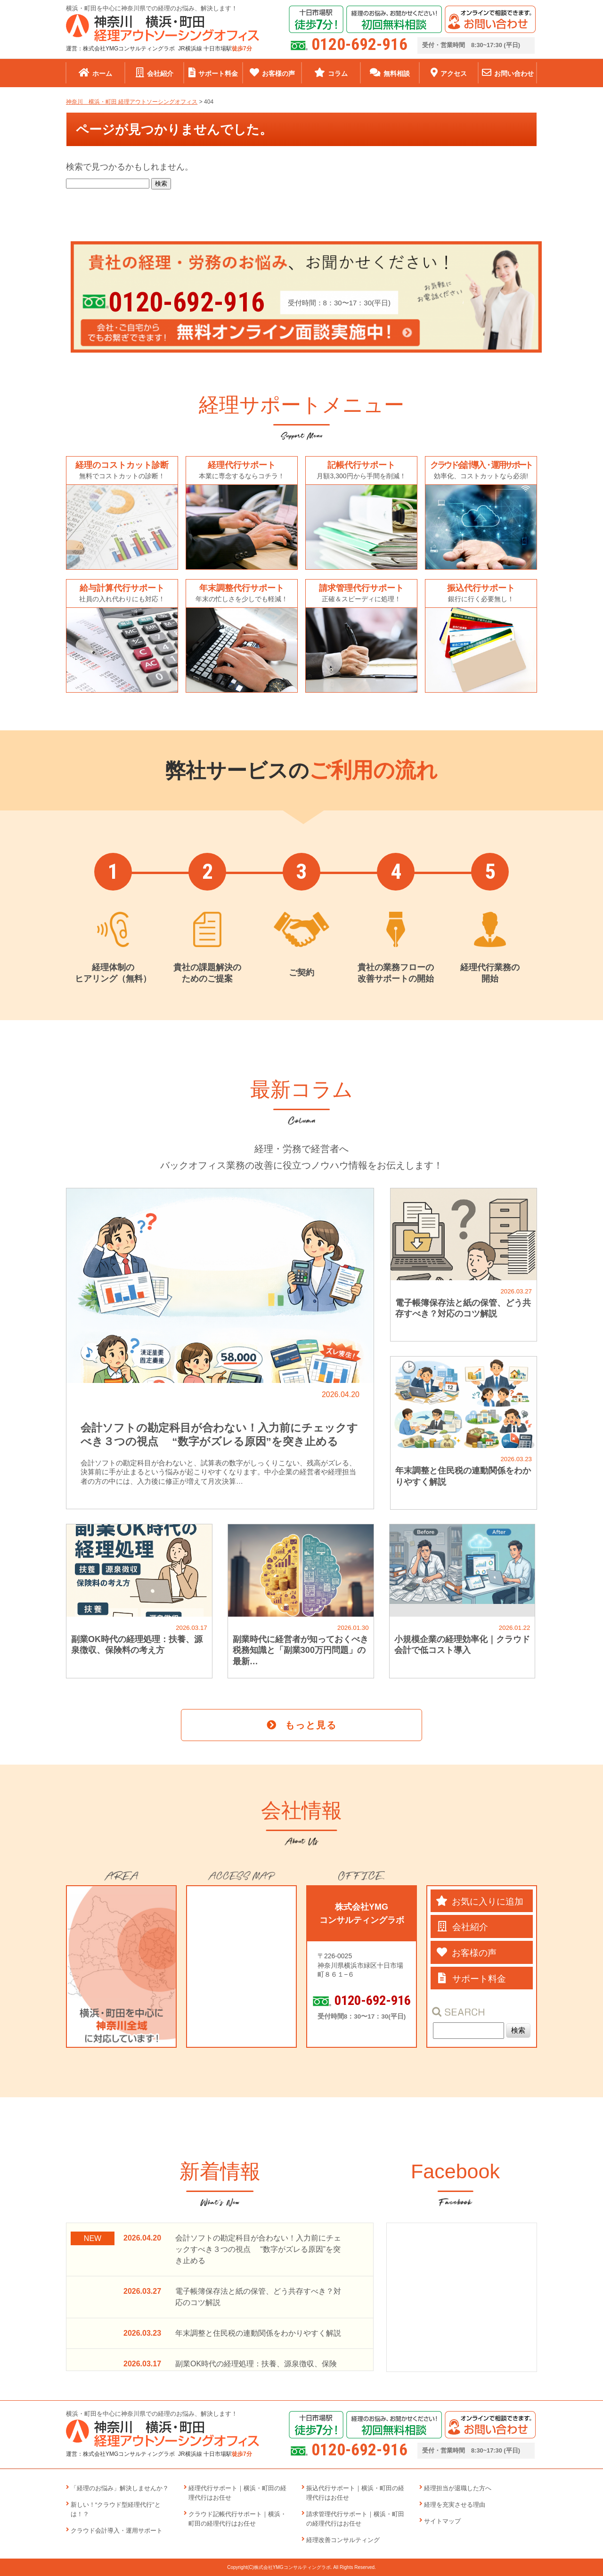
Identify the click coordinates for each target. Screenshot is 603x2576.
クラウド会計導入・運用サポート (117, 2530)
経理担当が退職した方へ (457, 2488)
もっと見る (311, 1725)
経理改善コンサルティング (343, 2539)
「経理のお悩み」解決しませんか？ (120, 2488)
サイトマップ (442, 2521)
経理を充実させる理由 (454, 2504)
